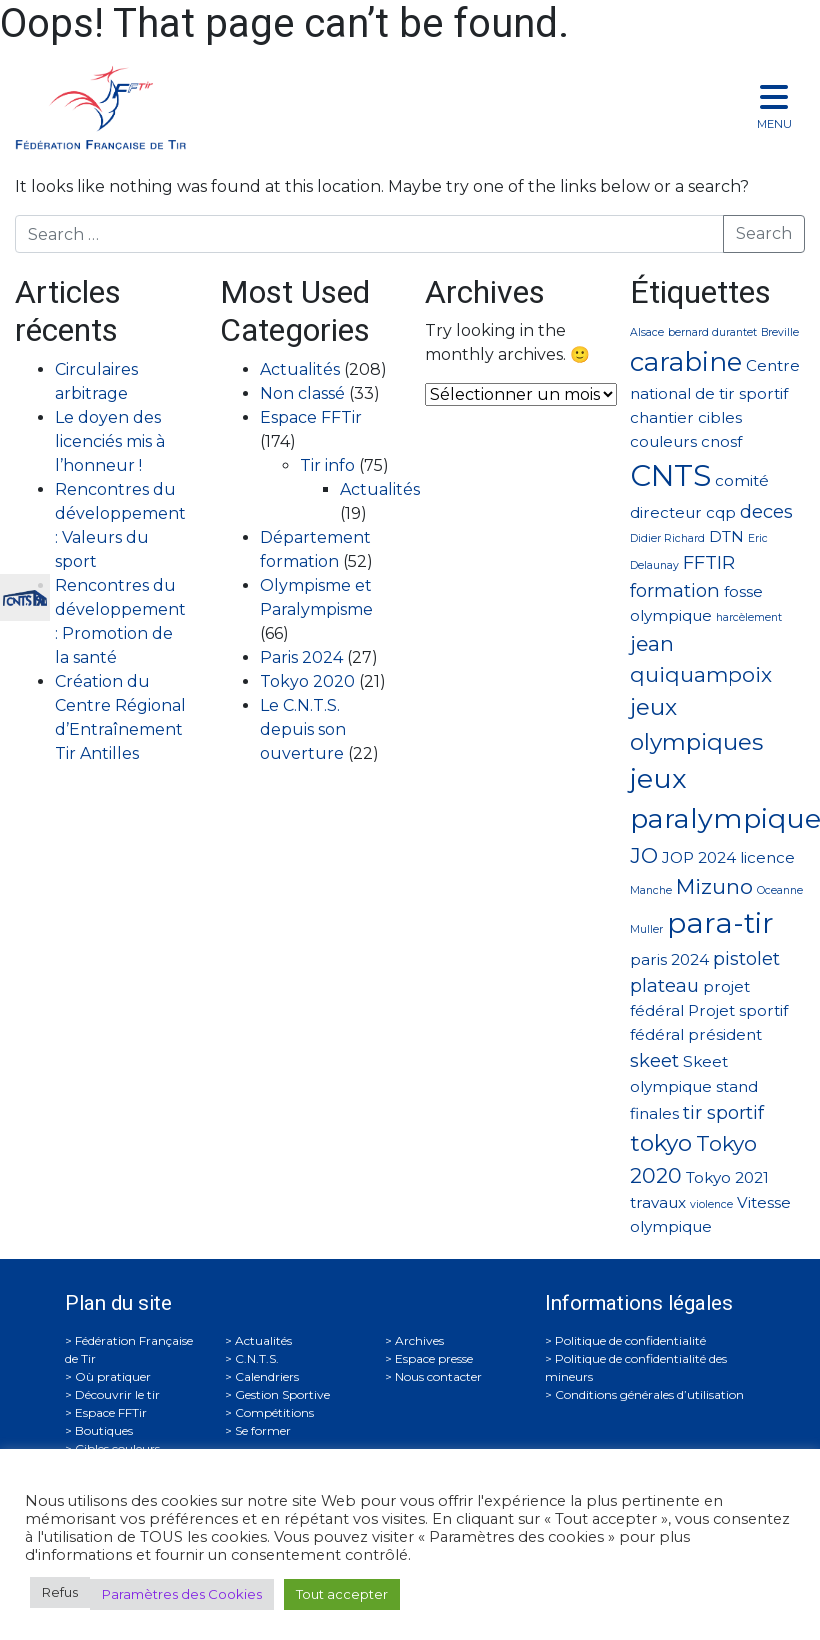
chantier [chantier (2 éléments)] (662, 417)
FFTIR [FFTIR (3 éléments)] (709, 562)
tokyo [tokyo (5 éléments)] (661, 1143)
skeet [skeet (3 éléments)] (654, 1060)
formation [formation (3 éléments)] (675, 590)
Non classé (302, 393)
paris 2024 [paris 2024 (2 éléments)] (669, 959)
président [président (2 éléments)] (725, 1034)
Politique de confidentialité (630, 1340)
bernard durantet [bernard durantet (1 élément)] (712, 332)
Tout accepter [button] (342, 1594)
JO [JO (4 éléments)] (644, 855)
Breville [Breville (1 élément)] (780, 332)
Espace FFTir (311, 417)
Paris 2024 (301, 657)
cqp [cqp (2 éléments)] (721, 512)
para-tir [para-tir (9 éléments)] (720, 923)
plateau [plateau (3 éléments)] (664, 985)
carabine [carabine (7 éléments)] (686, 361)
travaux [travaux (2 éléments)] (658, 1202)
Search (764, 233)
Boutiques (104, 1430)
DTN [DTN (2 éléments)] (726, 536)
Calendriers (267, 1376)
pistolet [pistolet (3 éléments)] (746, 958)
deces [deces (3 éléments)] (766, 511)
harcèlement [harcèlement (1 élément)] (749, 617)
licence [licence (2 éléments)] (767, 857)
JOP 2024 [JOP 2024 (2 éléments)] (699, 857)
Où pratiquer (113, 1376)
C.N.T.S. (257, 1358)
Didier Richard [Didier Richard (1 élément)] (667, 538)
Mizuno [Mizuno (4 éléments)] (714, 886)
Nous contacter (438, 1376)
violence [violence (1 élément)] (711, 1204)
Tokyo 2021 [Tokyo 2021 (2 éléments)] (727, 1177)
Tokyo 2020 (307, 681)
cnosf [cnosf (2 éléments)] (721, 441)
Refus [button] (60, 1592)
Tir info (327, 465)
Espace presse (434, 1358)
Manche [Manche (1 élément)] (651, 890)
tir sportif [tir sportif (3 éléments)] (723, 1112)
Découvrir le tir (117, 1394)
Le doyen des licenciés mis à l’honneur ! (110, 441)
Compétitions (274, 1412)
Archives (419, 1340)
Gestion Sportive (282, 1394)
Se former (263, 1430)
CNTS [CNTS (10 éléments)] (670, 475)
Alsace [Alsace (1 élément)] (647, 332)
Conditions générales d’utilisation (649, 1394)
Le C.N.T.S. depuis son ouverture (303, 729)
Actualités (300, 369)
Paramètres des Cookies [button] (182, 1594)
